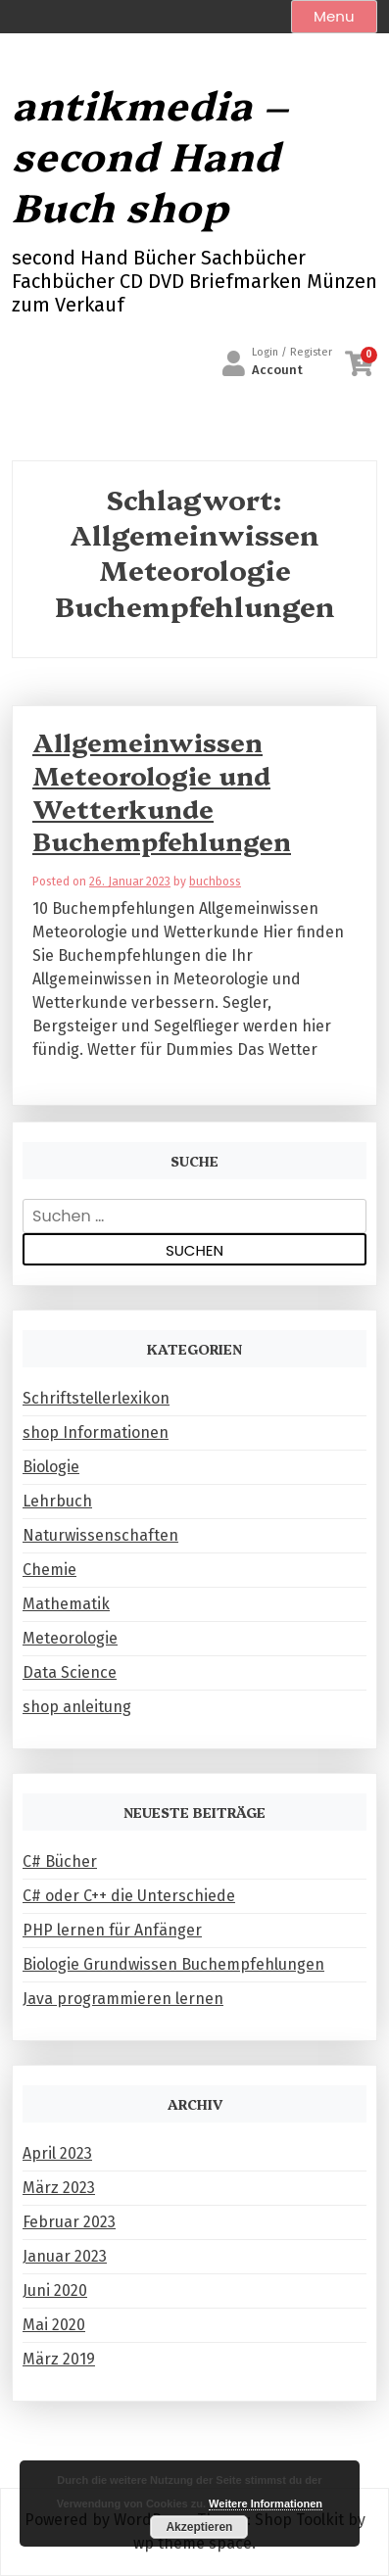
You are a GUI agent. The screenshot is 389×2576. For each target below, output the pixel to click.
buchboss (215, 881)
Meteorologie (70, 1638)
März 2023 (59, 2187)
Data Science (70, 1672)
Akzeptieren (199, 2527)
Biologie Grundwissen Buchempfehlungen (173, 1964)
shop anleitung (77, 1706)
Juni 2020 (55, 2290)
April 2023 (57, 2153)
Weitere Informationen (265, 2503)
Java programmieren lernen (123, 1998)
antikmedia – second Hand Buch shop (150, 154)
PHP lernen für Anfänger (112, 1930)
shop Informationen (96, 1432)
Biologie (51, 1466)
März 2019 (59, 2359)
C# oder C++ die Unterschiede (129, 1895)
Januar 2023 (65, 2256)
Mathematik (66, 1604)
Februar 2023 (69, 2222)
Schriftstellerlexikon (96, 1398)
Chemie (49, 1569)
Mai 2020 (54, 2324)
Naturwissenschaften (100, 1535)
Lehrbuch (57, 1501)
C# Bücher (60, 1861)
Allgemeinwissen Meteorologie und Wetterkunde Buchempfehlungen (161, 791)
